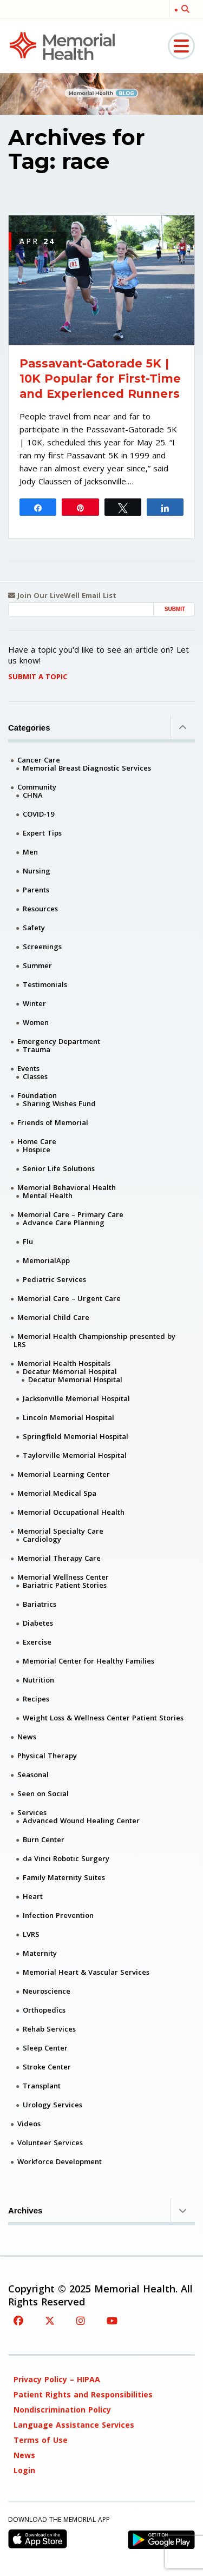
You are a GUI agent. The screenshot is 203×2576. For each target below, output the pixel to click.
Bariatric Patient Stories (65, 1585)
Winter (34, 1003)
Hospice (36, 1149)
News (26, 1737)
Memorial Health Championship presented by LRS (94, 1340)
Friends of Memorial (52, 1122)
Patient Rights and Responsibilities (83, 2394)
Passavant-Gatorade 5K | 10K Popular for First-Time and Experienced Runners (100, 378)
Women (36, 1022)
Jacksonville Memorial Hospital (76, 1398)
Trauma (36, 1049)
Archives (101, 2210)
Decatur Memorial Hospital (70, 1371)
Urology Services (52, 2105)
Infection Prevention (58, 1915)
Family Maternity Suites (64, 1877)
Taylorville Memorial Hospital (75, 1455)
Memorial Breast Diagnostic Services (87, 768)
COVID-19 (38, 814)
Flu (28, 1241)
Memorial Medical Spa (56, 1493)
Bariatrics (39, 1604)
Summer (37, 965)
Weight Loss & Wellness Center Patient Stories (103, 1718)
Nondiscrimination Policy (62, 2409)
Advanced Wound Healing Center (81, 1820)
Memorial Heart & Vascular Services (86, 1972)
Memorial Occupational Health (71, 1512)
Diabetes (38, 1623)
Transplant (42, 2086)
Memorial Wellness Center (63, 1577)
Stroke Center (47, 2067)
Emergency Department (58, 1041)
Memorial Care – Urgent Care (69, 1298)
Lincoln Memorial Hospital (68, 1417)
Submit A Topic (37, 676)
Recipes (36, 1699)
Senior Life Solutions (59, 1168)
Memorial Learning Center (63, 1474)
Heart (33, 1896)
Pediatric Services (54, 1279)
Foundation (37, 1095)
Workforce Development (59, 2161)
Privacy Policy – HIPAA (57, 2379)
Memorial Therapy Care (59, 1558)
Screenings (42, 946)
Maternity (40, 1953)
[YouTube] (112, 2320)
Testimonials (45, 984)
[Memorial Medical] (62, 45)
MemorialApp (46, 1260)
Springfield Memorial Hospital (75, 1436)
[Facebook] (18, 2320)
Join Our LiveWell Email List (62, 595)
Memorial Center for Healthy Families (88, 1661)
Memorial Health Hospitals (63, 1363)
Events (28, 1068)
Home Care (36, 1141)
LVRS (31, 1934)
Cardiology (42, 1539)
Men (30, 852)
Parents (36, 890)
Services (32, 1812)
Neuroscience (46, 1991)
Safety (34, 927)
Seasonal (33, 1774)
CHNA (33, 795)
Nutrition (38, 1680)
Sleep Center (45, 2048)
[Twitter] (50, 2320)
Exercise (37, 1642)
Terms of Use (41, 2440)
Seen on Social (43, 1793)
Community (36, 787)
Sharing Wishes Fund (59, 1103)
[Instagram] (80, 2320)
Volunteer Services (50, 2142)
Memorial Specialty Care (60, 1531)
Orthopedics (44, 2010)
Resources (40, 909)
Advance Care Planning (63, 1222)
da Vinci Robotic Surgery (66, 1858)
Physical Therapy (47, 1755)
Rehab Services (49, 2029)
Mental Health (48, 1195)
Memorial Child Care (53, 1317)
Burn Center (43, 1839)
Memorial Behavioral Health (66, 1187)
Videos (29, 2123)
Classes (35, 1076)
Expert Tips (42, 833)
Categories (101, 727)
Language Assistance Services (74, 2425)
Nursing (36, 871)
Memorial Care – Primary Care (70, 1214)
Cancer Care (38, 760)
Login (24, 2470)
